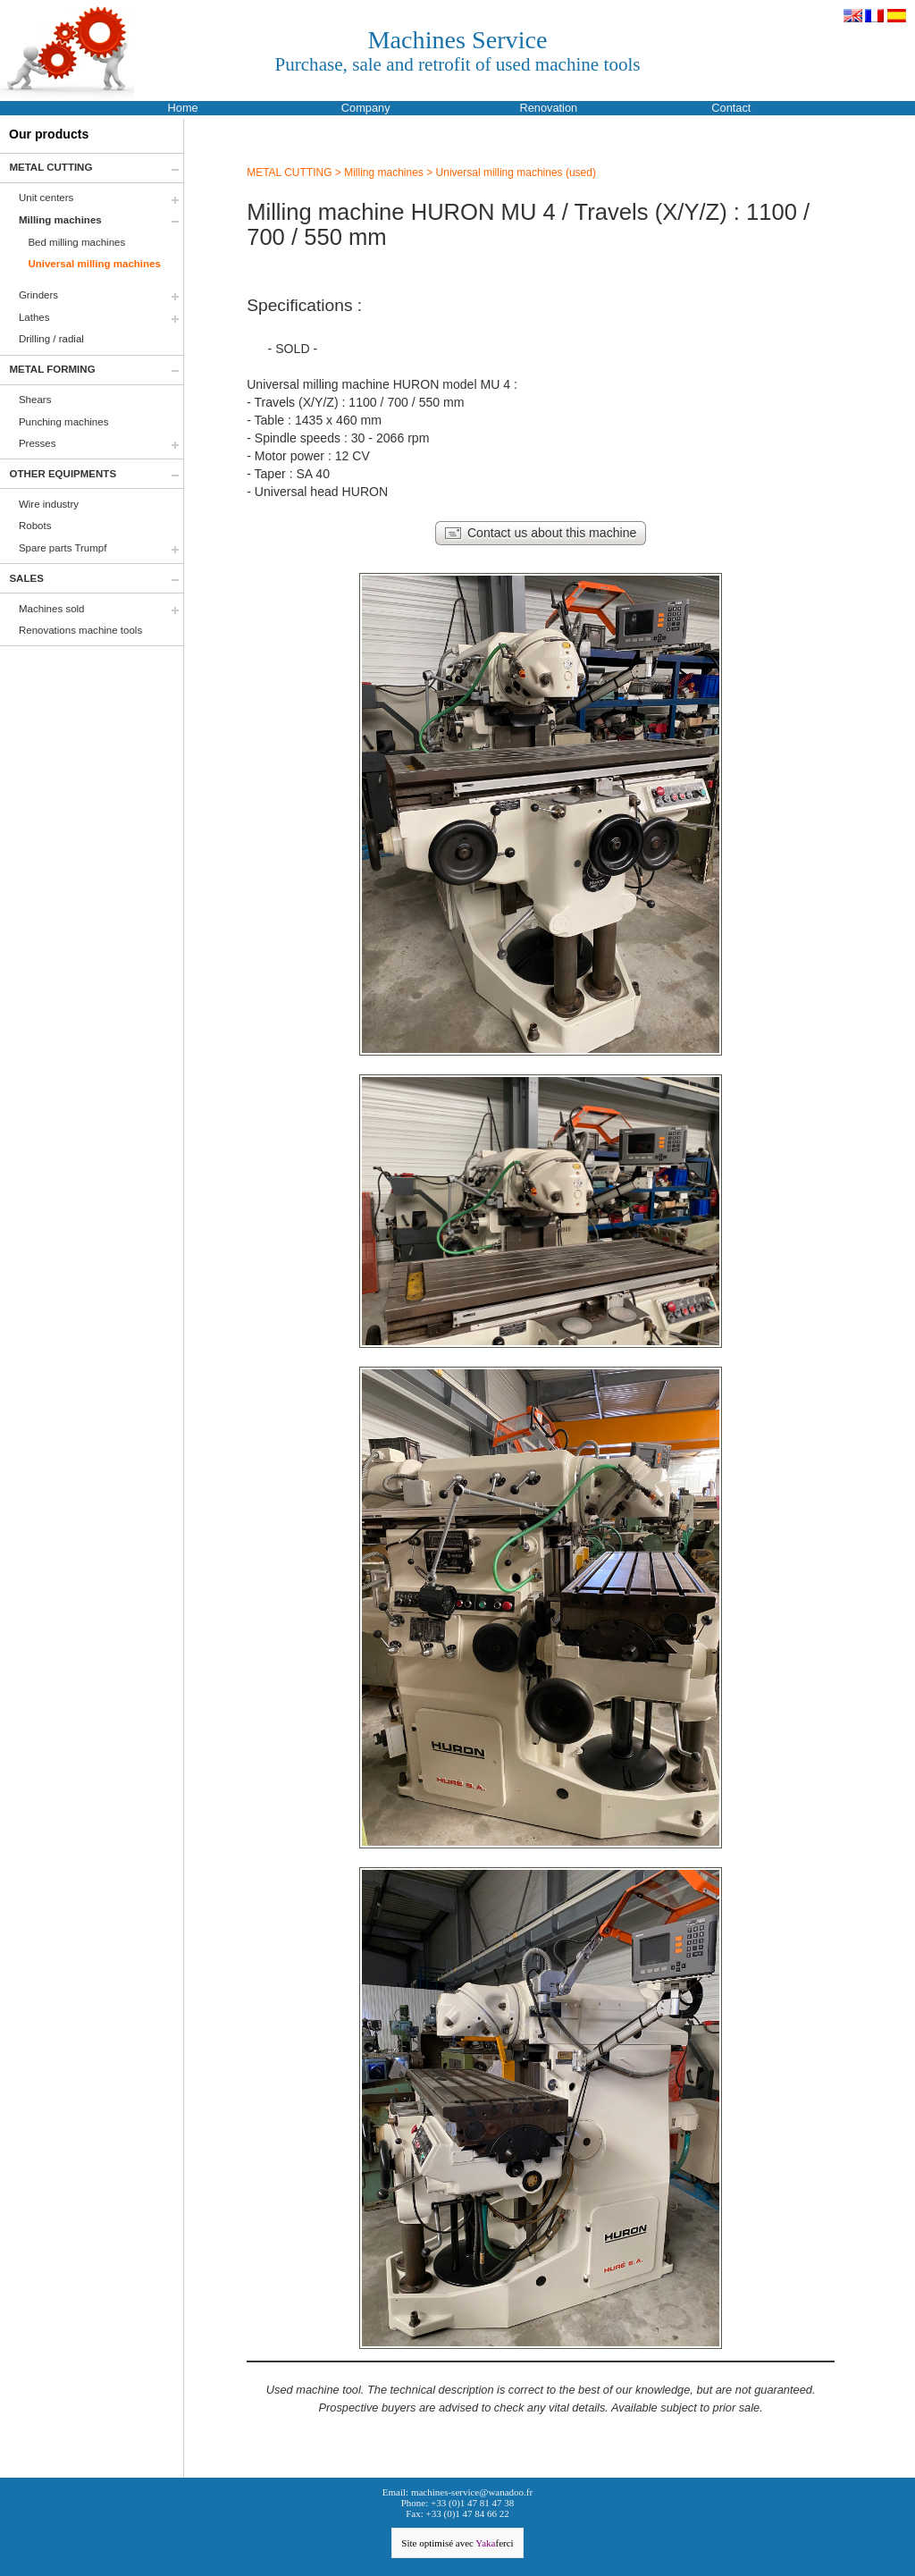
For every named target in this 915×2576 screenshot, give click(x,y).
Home (183, 107)
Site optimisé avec (457, 2543)
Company (365, 107)
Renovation (548, 107)
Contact (731, 107)
